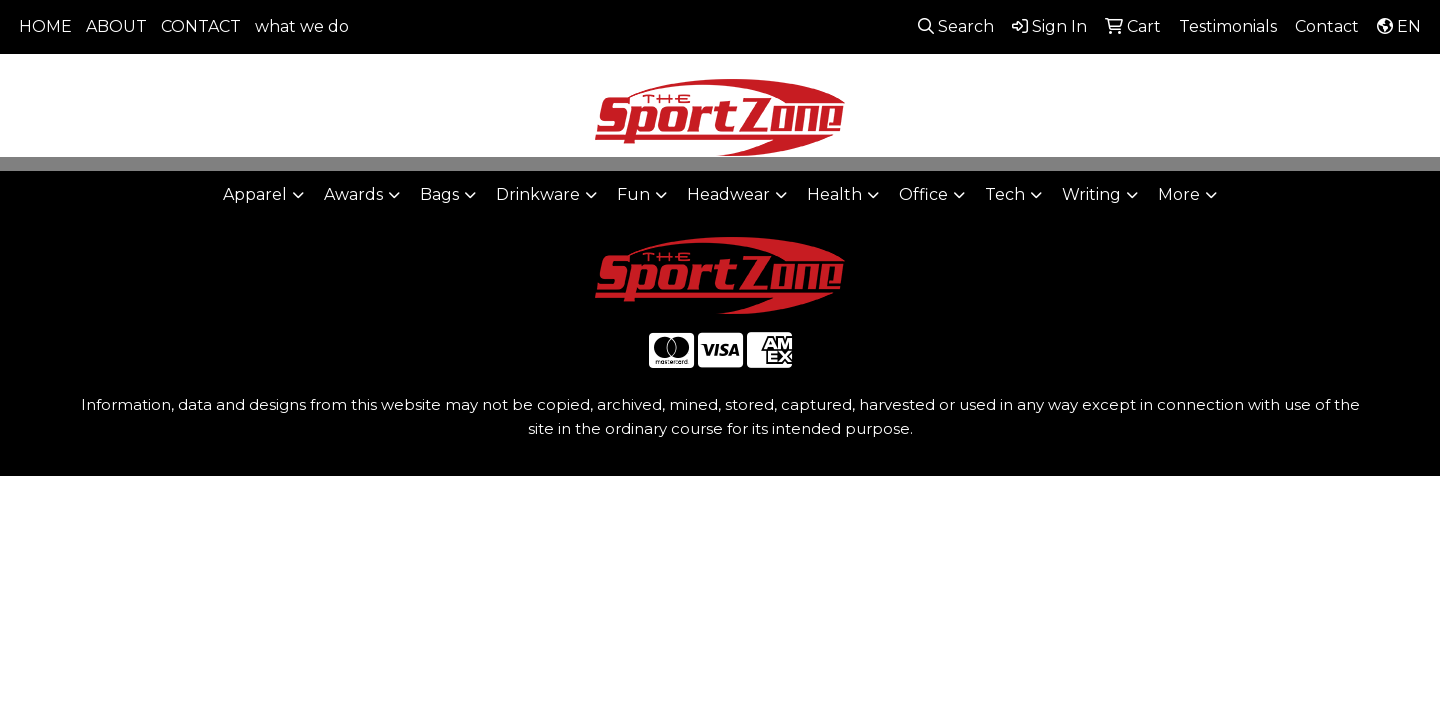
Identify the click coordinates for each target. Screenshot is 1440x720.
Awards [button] (353, 194)
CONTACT (201, 26)
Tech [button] (1005, 194)
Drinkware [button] (538, 194)
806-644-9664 (1132, 80)
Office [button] (923, 194)
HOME (45, 26)
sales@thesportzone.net (1313, 80)
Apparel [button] (255, 194)
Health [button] (834, 194)
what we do (302, 26)
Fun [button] (633, 194)
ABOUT (116, 26)
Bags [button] (439, 194)
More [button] (1179, 194)
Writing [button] (1091, 194)
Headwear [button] (728, 194)
